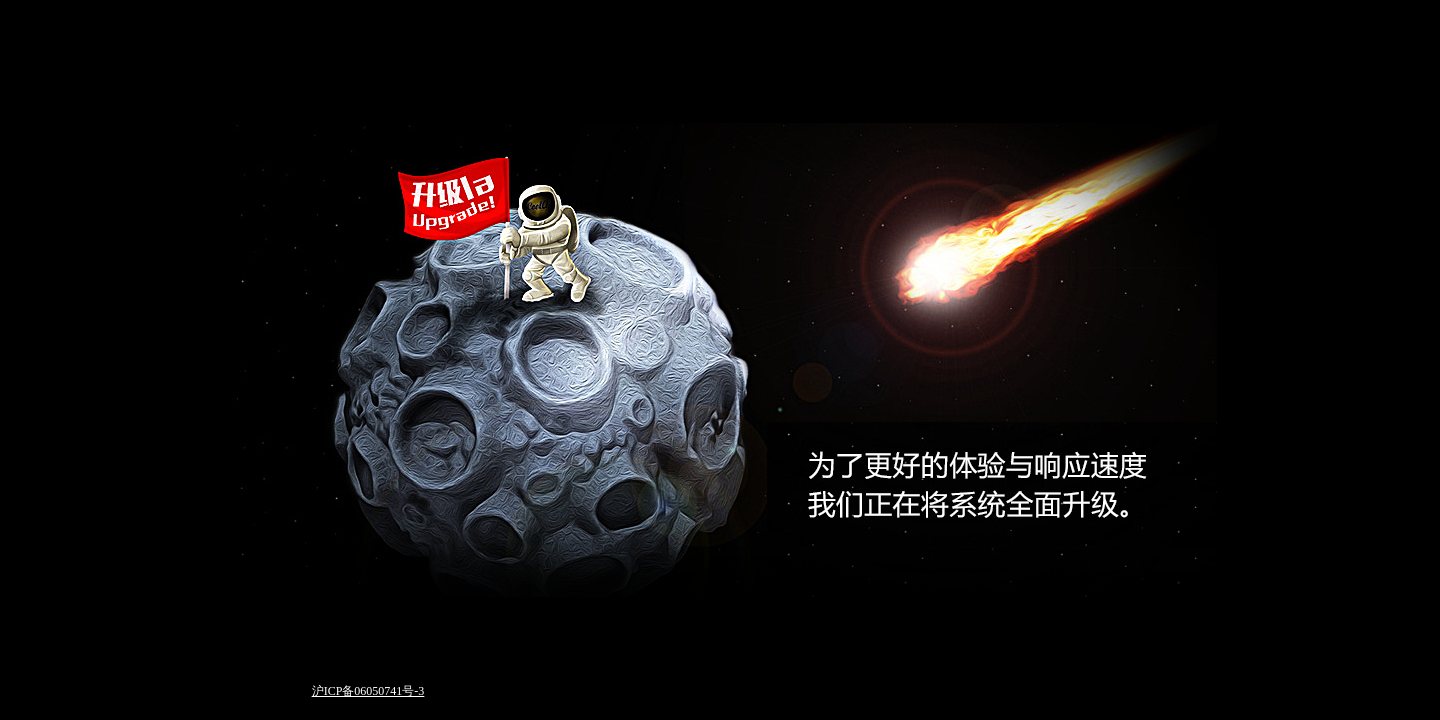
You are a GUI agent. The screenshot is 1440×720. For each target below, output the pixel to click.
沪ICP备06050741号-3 (368, 691)
